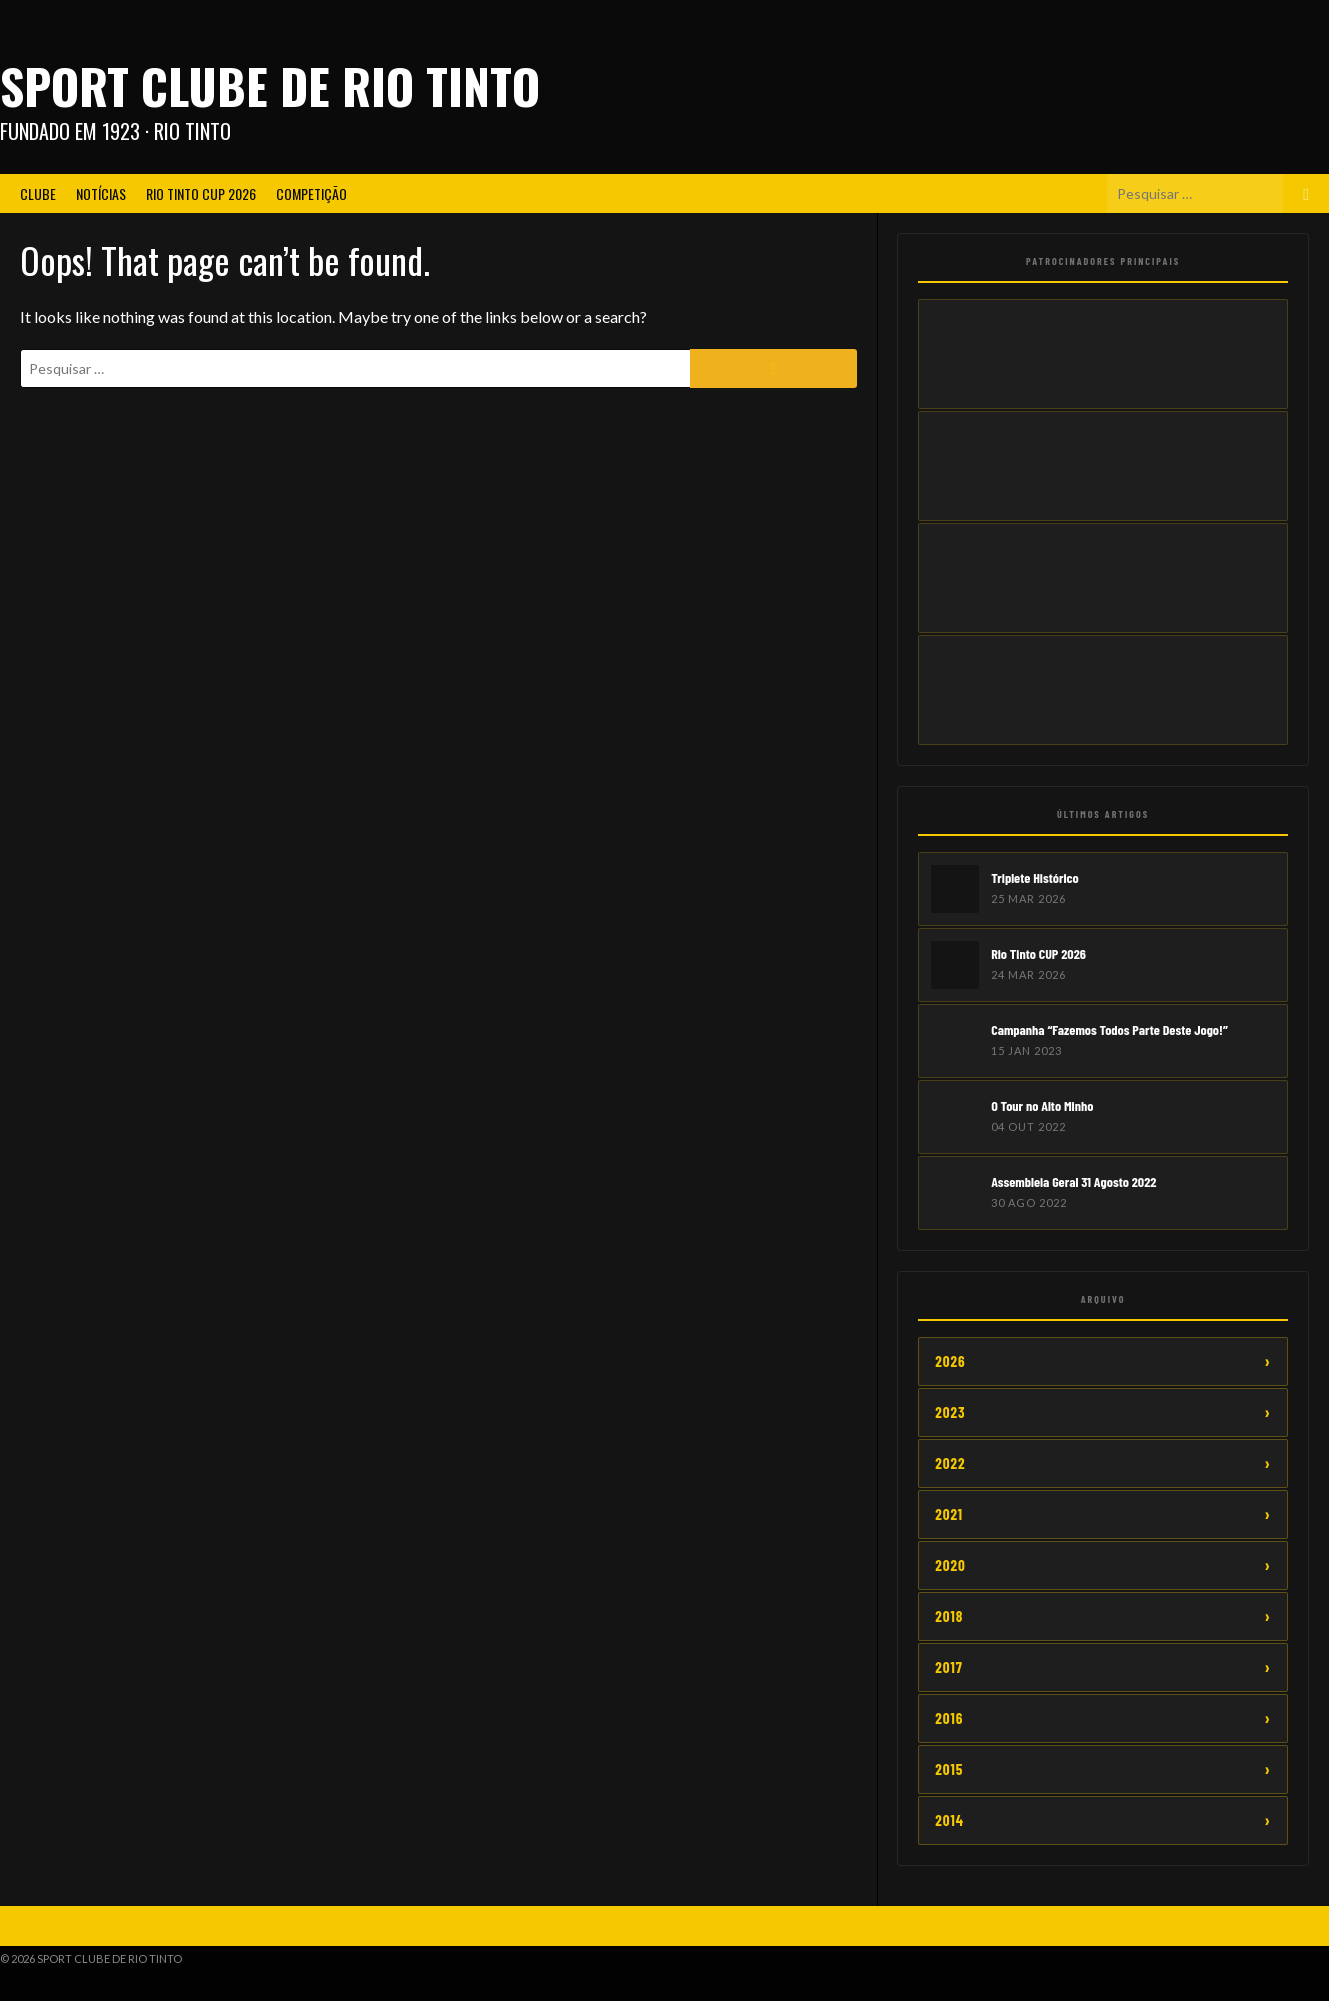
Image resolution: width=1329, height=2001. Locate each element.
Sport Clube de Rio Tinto (270, 85)
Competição (311, 193)
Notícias (101, 193)
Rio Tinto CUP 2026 (201, 193)
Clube (38, 193)
